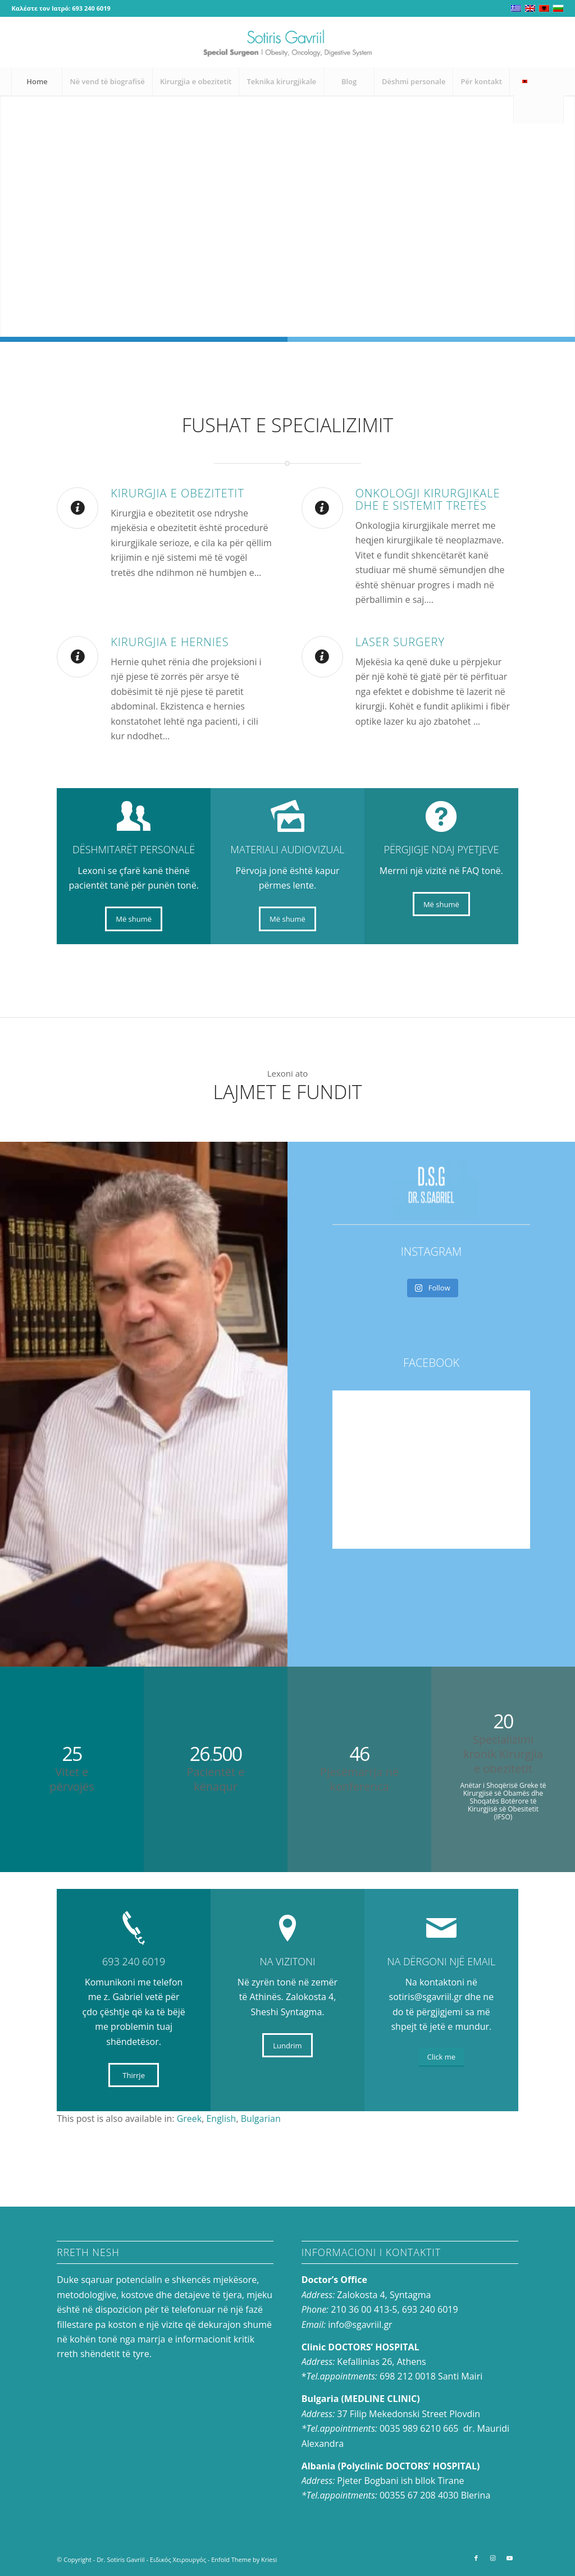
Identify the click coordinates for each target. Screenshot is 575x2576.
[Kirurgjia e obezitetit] (77, 508)
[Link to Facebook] (521, 42)
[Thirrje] (133, 2075)
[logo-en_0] (287, 42)
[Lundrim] (287, 2045)
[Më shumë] (133, 919)
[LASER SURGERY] (322, 657)
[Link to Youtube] (555, 42)
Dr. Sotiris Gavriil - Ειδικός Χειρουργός (151, 2559)
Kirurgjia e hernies (170, 641)
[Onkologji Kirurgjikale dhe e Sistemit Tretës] (322, 508)
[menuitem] (36, 81)
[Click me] (441, 2057)
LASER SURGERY (400, 641)
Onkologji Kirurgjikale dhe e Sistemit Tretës (427, 499)
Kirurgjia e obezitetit (177, 493)
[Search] (538, 109)
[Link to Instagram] (538, 42)
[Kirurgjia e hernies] (77, 657)
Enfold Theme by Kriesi (244, 2559)
